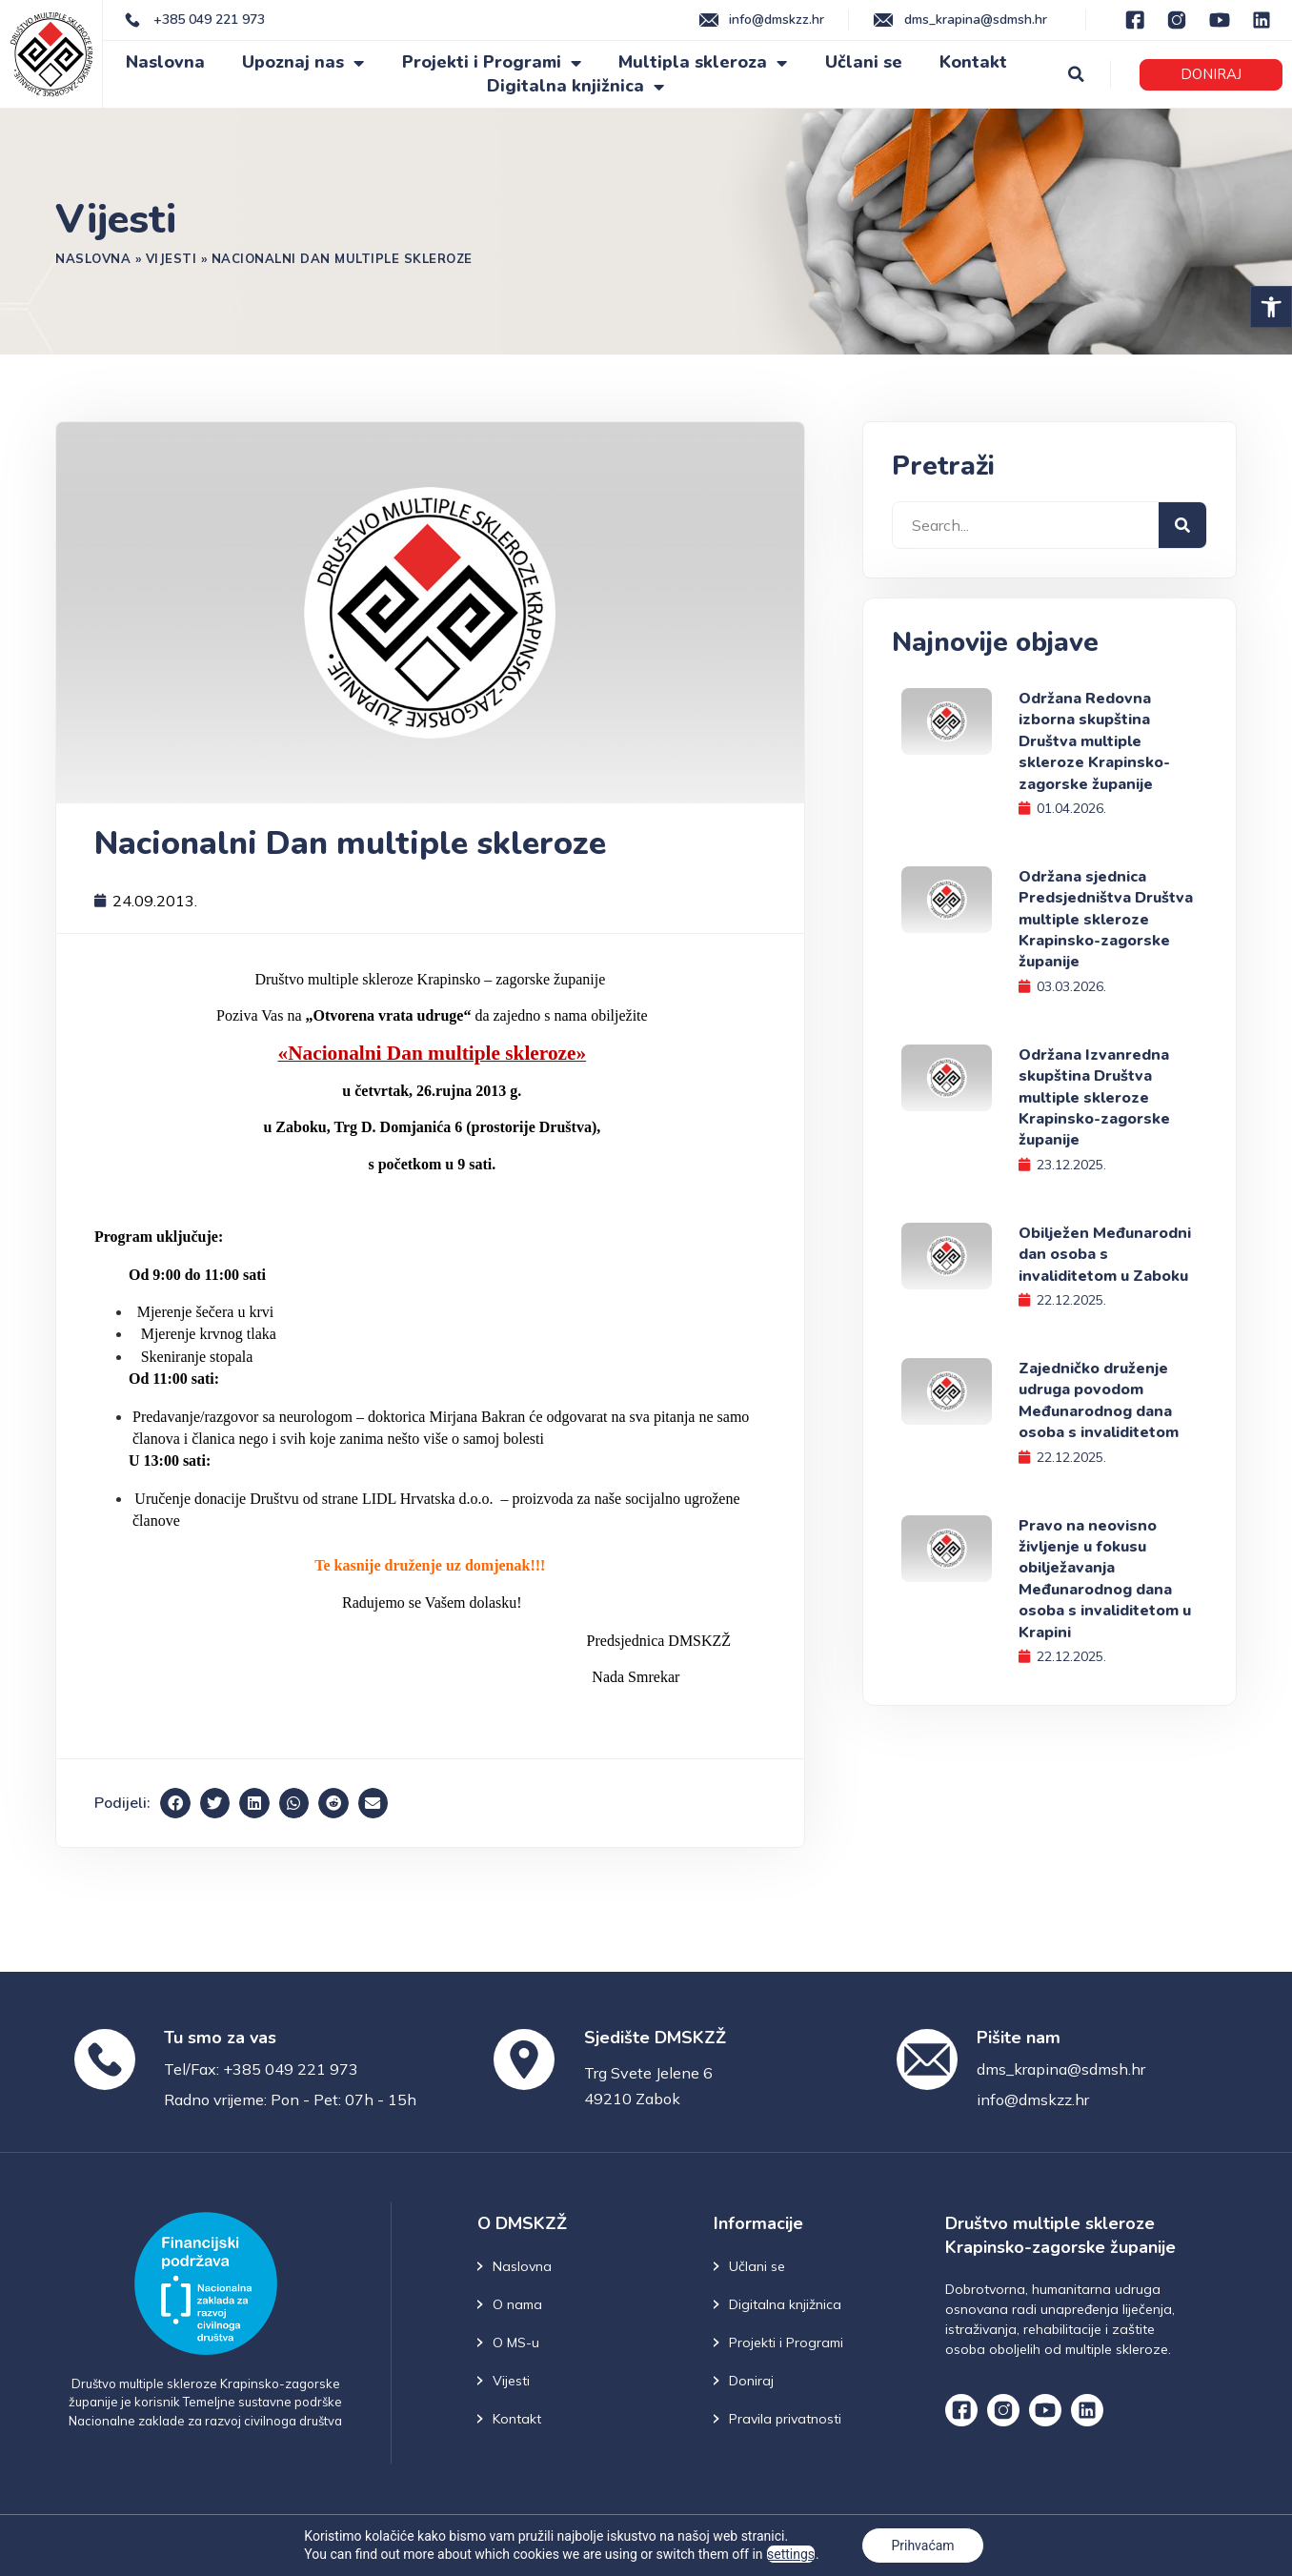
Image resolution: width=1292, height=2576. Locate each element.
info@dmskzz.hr (1033, 2099)
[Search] (1182, 525)
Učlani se (863, 62)
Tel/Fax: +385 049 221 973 (261, 2069)
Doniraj (751, 2380)
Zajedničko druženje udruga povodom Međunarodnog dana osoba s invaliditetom (1099, 1400)
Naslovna (165, 62)
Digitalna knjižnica (575, 86)
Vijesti (171, 258)
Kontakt (973, 62)
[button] (1271, 307)
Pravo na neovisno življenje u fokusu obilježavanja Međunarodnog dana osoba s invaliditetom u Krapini (1105, 1579)
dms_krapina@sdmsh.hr (1061, 2069)
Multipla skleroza (702, 62)
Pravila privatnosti (785, 2418)
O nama (517, 2304)
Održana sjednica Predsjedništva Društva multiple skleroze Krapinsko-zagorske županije (1106, 919)
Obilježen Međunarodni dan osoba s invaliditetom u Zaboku (1105, 1255)
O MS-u (516, 2342)
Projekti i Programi (491, 62)
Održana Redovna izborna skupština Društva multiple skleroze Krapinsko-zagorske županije (1094, 741)
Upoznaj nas (303, 62)
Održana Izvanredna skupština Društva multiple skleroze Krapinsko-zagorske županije (1094, 1098)
